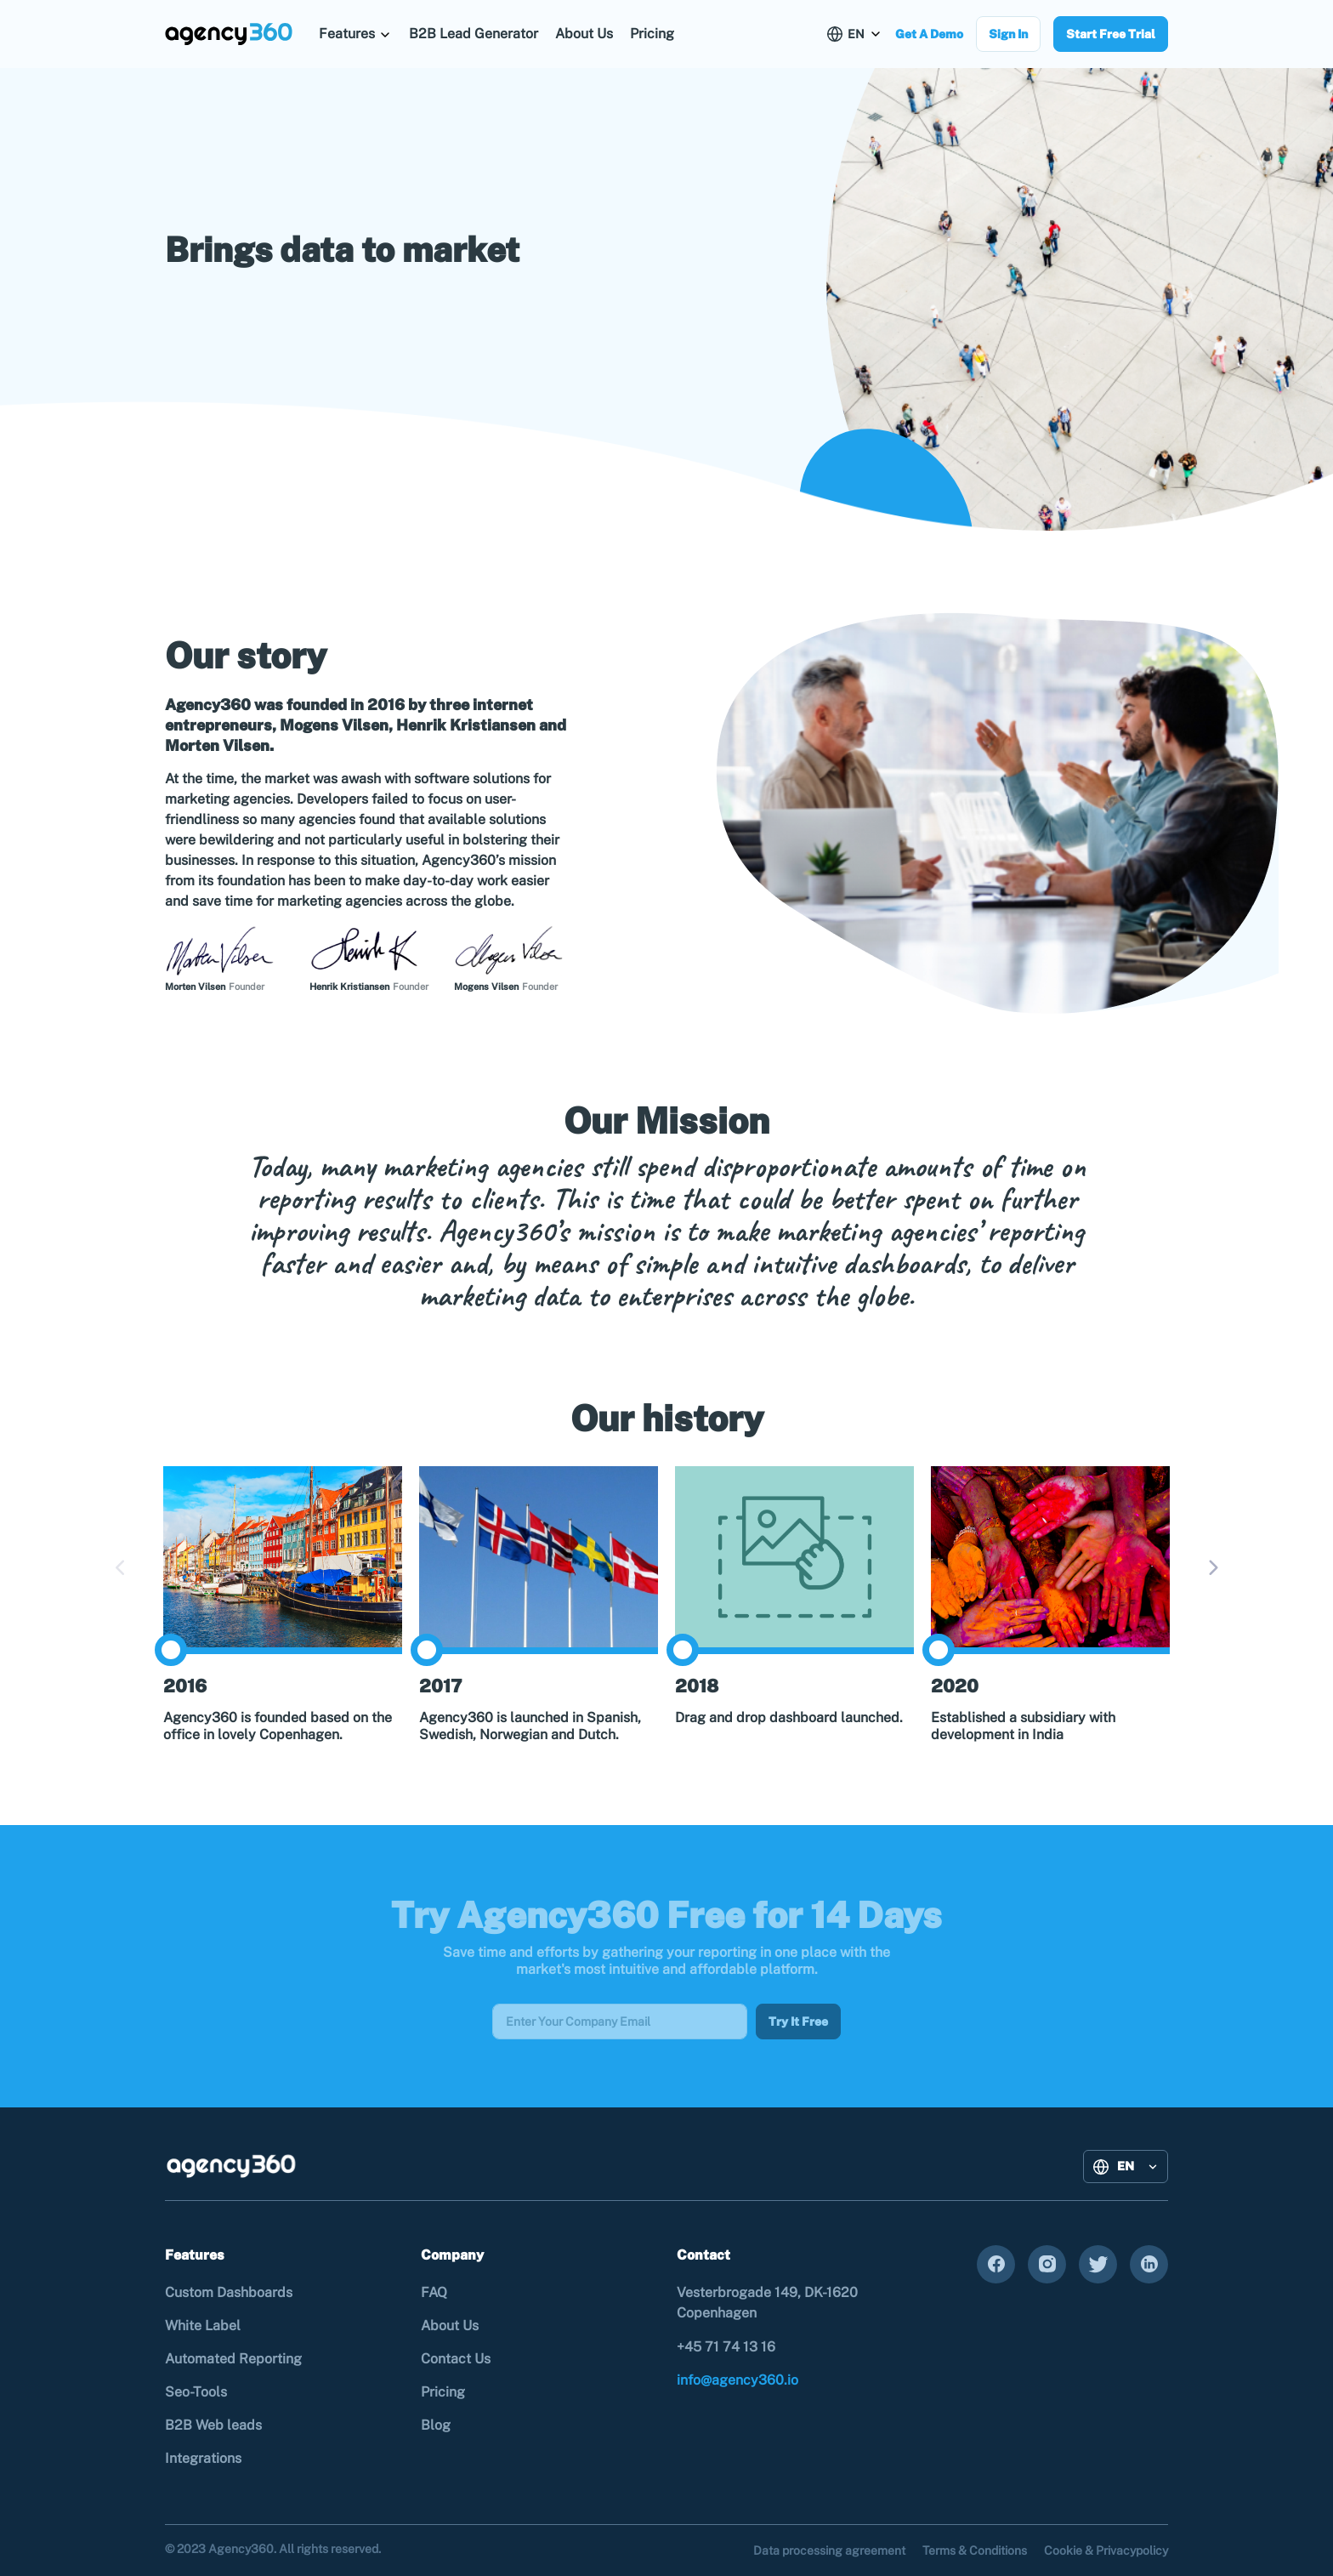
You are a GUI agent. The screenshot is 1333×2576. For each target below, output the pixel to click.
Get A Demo (929, 34)
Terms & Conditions (974, 2550)
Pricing (652, 34)
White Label (203, 2325)
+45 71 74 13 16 (726, 2347)
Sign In (1008, 34)
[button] (355, 34)
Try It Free (798, 2021)
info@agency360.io (737, 2380)
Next (1212, 1568)
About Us (584, 34)
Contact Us (456, 2359)
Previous (120, 1568)
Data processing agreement (829, 2550)
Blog (436, 2425)
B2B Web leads (213, 2425)
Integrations (203, 2458)
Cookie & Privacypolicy (1106, 2550)
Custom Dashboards (228, 2292)
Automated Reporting (233, 2359)
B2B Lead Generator (473, 34)
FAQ (434, 2292)
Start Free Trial (1110, 34)
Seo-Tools (196, 2392)
